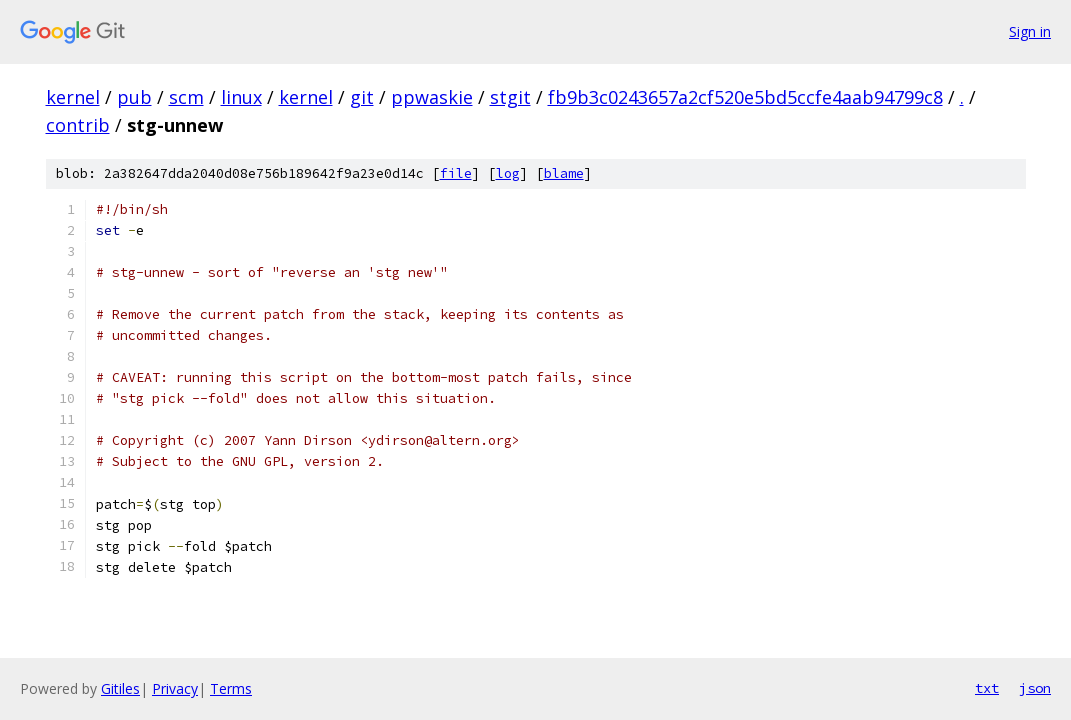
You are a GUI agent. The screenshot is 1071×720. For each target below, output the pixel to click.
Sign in (1030, 31)
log (508, 173)
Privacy (175, 688)
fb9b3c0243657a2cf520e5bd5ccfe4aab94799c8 (745, 97)
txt (987, 688)
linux (241, 97)
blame (564, 173)
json (1035, 688)
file (456, 173)
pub (134, 97)
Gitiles (120, 688)
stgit (510, 97)
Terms (231, 688)
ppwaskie (432, 97)
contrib (78, 125)
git (362, 97)
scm (186, 97)
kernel (73, 97)
